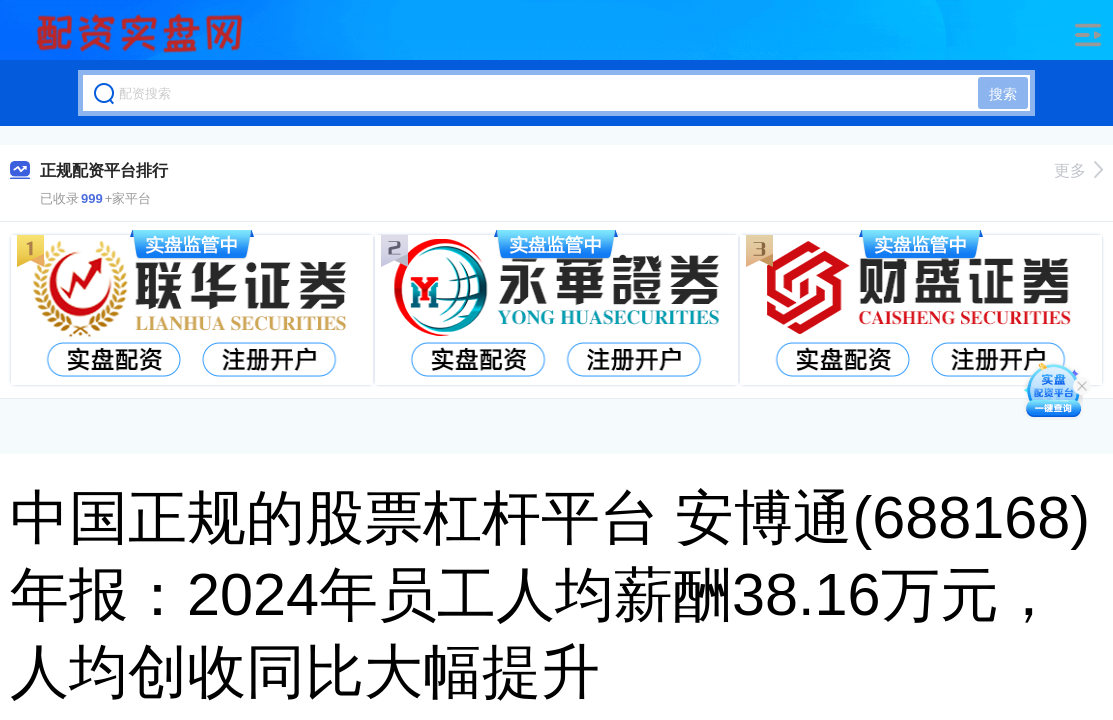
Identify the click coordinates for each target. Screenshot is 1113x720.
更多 (1078, 170)
